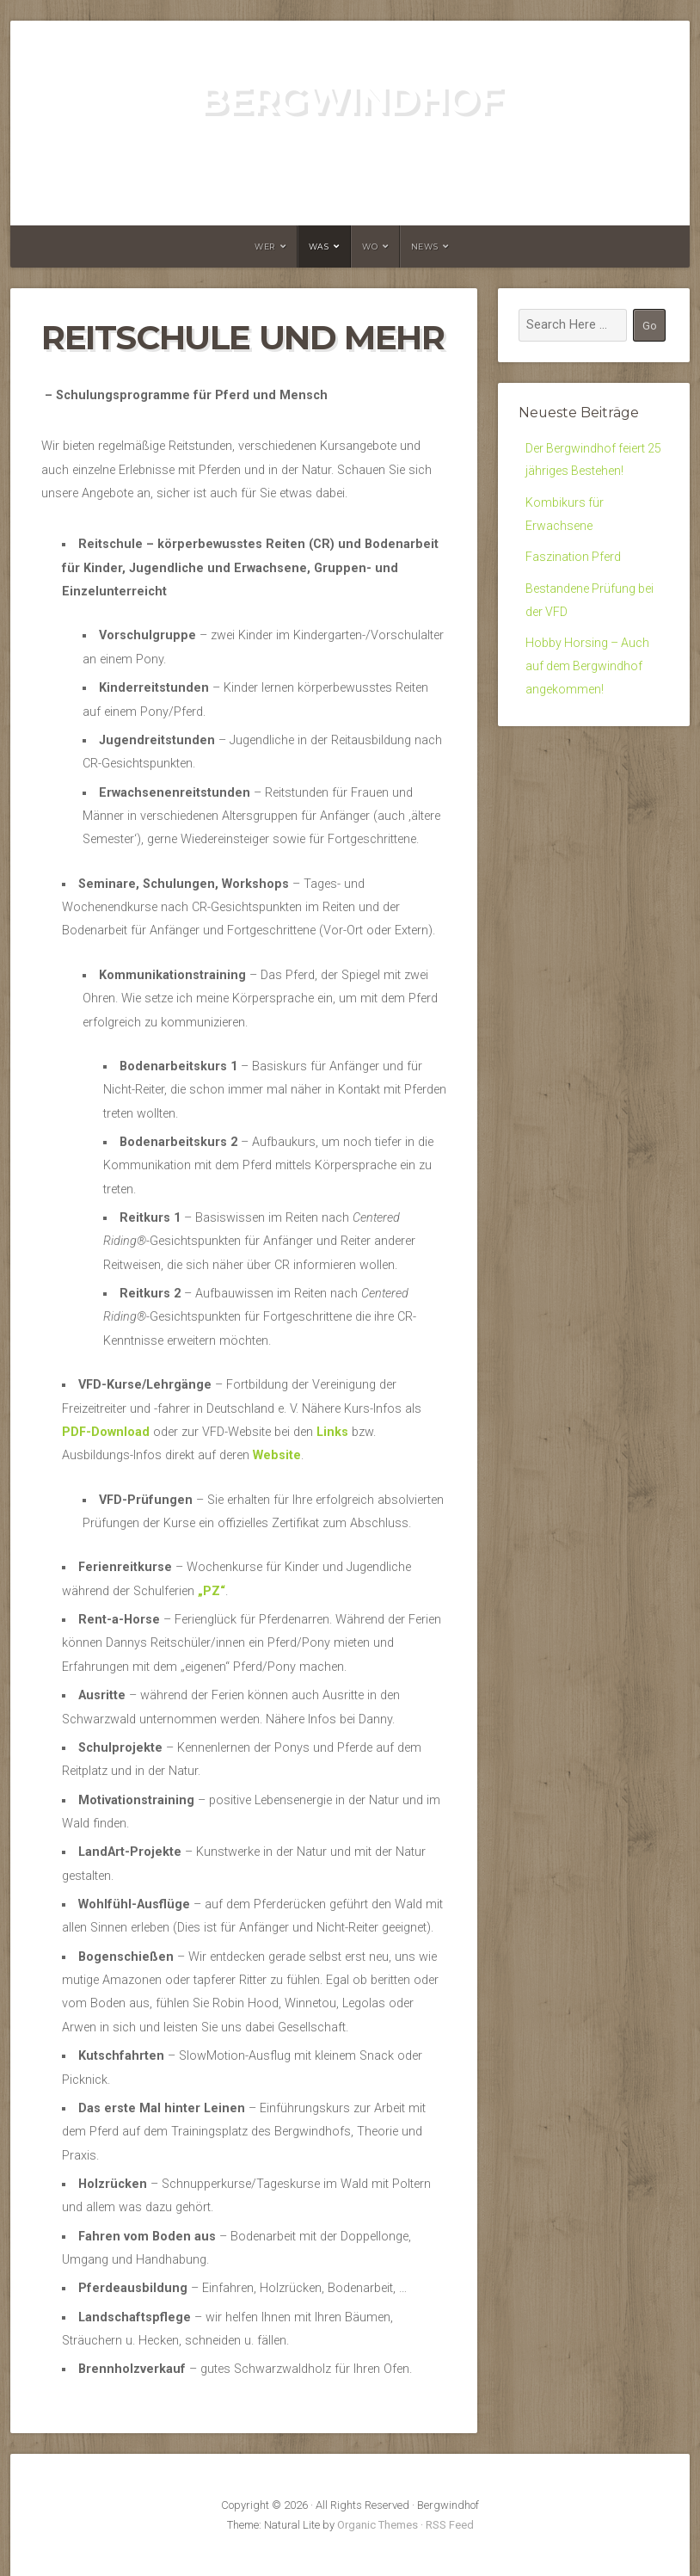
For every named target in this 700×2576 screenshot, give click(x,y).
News (424, 246)
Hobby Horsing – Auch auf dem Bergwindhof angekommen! (588, 671)
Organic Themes (377, 2524)
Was (319, 246)
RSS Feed (450, 2524)
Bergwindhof (350, 99)
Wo (370, 246)
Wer (265, 246)
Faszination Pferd (573, 559)
